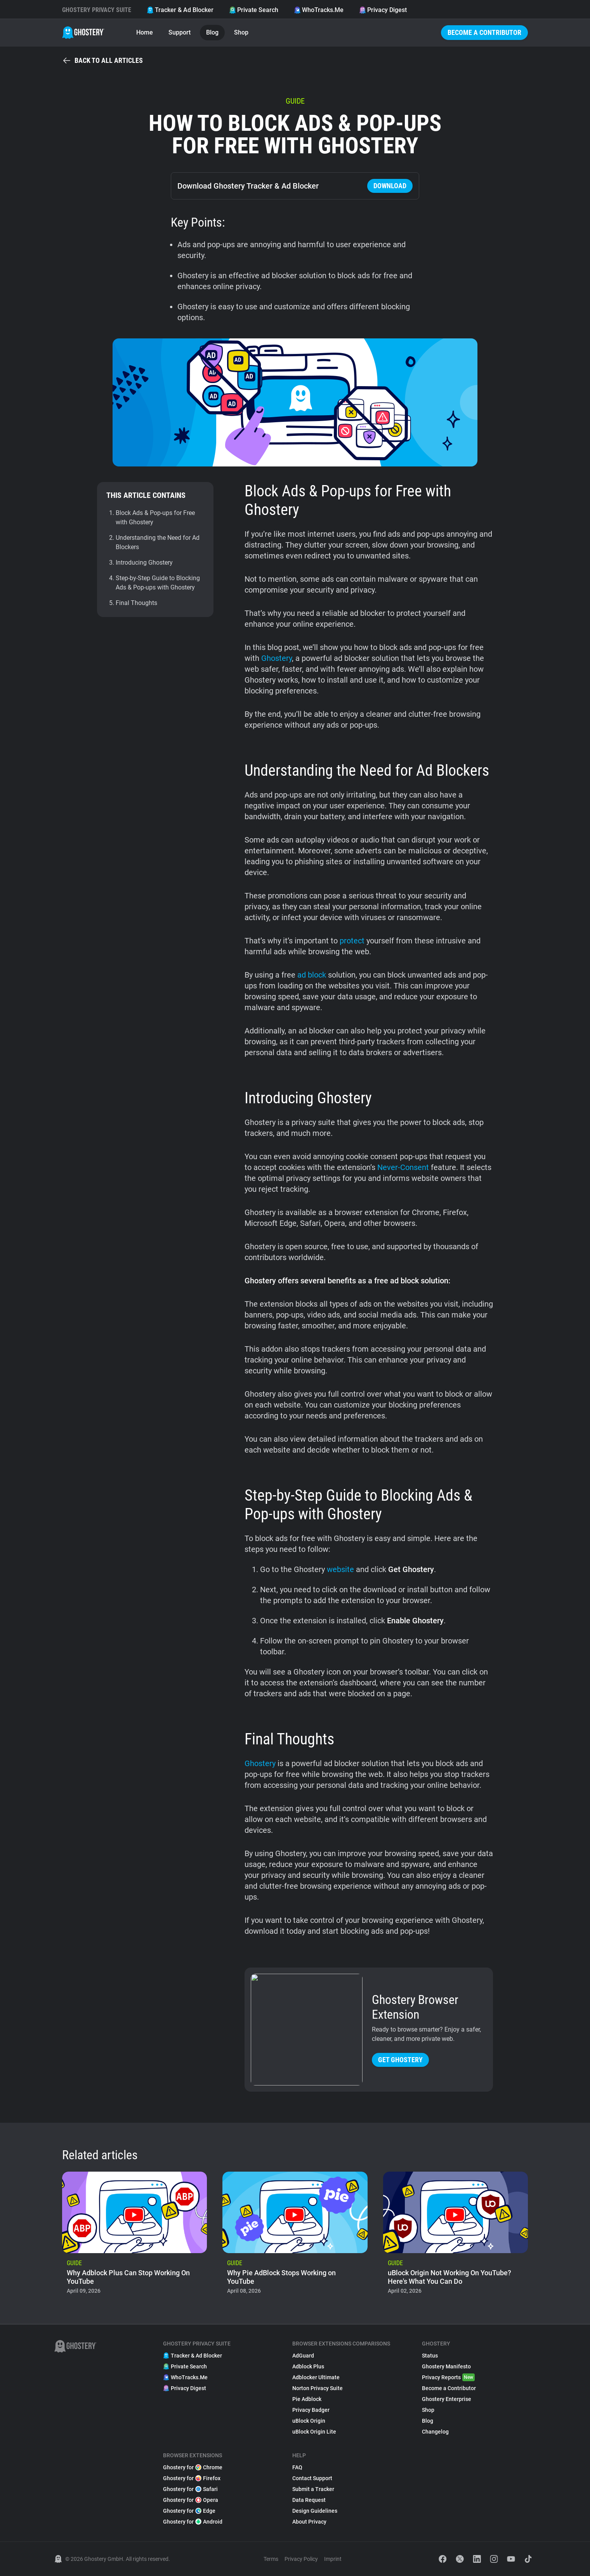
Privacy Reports (448, 2377)
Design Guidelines (314, 2511)
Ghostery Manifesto (446, 2366)
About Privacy (309, 2522)
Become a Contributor (484, 32)
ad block (311, 974)
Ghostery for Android (192, 2522)
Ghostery (276, 658)
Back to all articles (102, 60)
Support (179, 32)
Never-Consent (403, 1167)
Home (144, 32)
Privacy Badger (311, 2410)
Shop (241, 32)
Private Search (253, 10)
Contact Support (312, 2478)
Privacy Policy (301, 2559)
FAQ (297, 2467)
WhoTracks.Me (319, 10)
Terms (271, 2559)
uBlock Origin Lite (314, 2432)
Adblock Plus (308, 2366)
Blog (212, 32)
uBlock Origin (308, 2421)
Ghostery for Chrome (192, 2467)
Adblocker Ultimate (316, 2377)
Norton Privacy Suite (317, 2388)
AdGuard (303, 2355)
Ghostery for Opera (190, 2500)
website (340, 1569)
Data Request (309, 2500)
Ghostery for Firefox (191, 2478)
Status (430, 2355)
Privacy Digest (383, 10)
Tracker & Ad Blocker (180, 10)
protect (352, 940)
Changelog (435, 2432)
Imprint (333, 2559)
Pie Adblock (306, 2399)
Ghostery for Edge (189, 2511)
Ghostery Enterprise (446, 2399)
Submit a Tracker (313, 2489)
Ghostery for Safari (190, 2489)
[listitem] (134, 2235)
